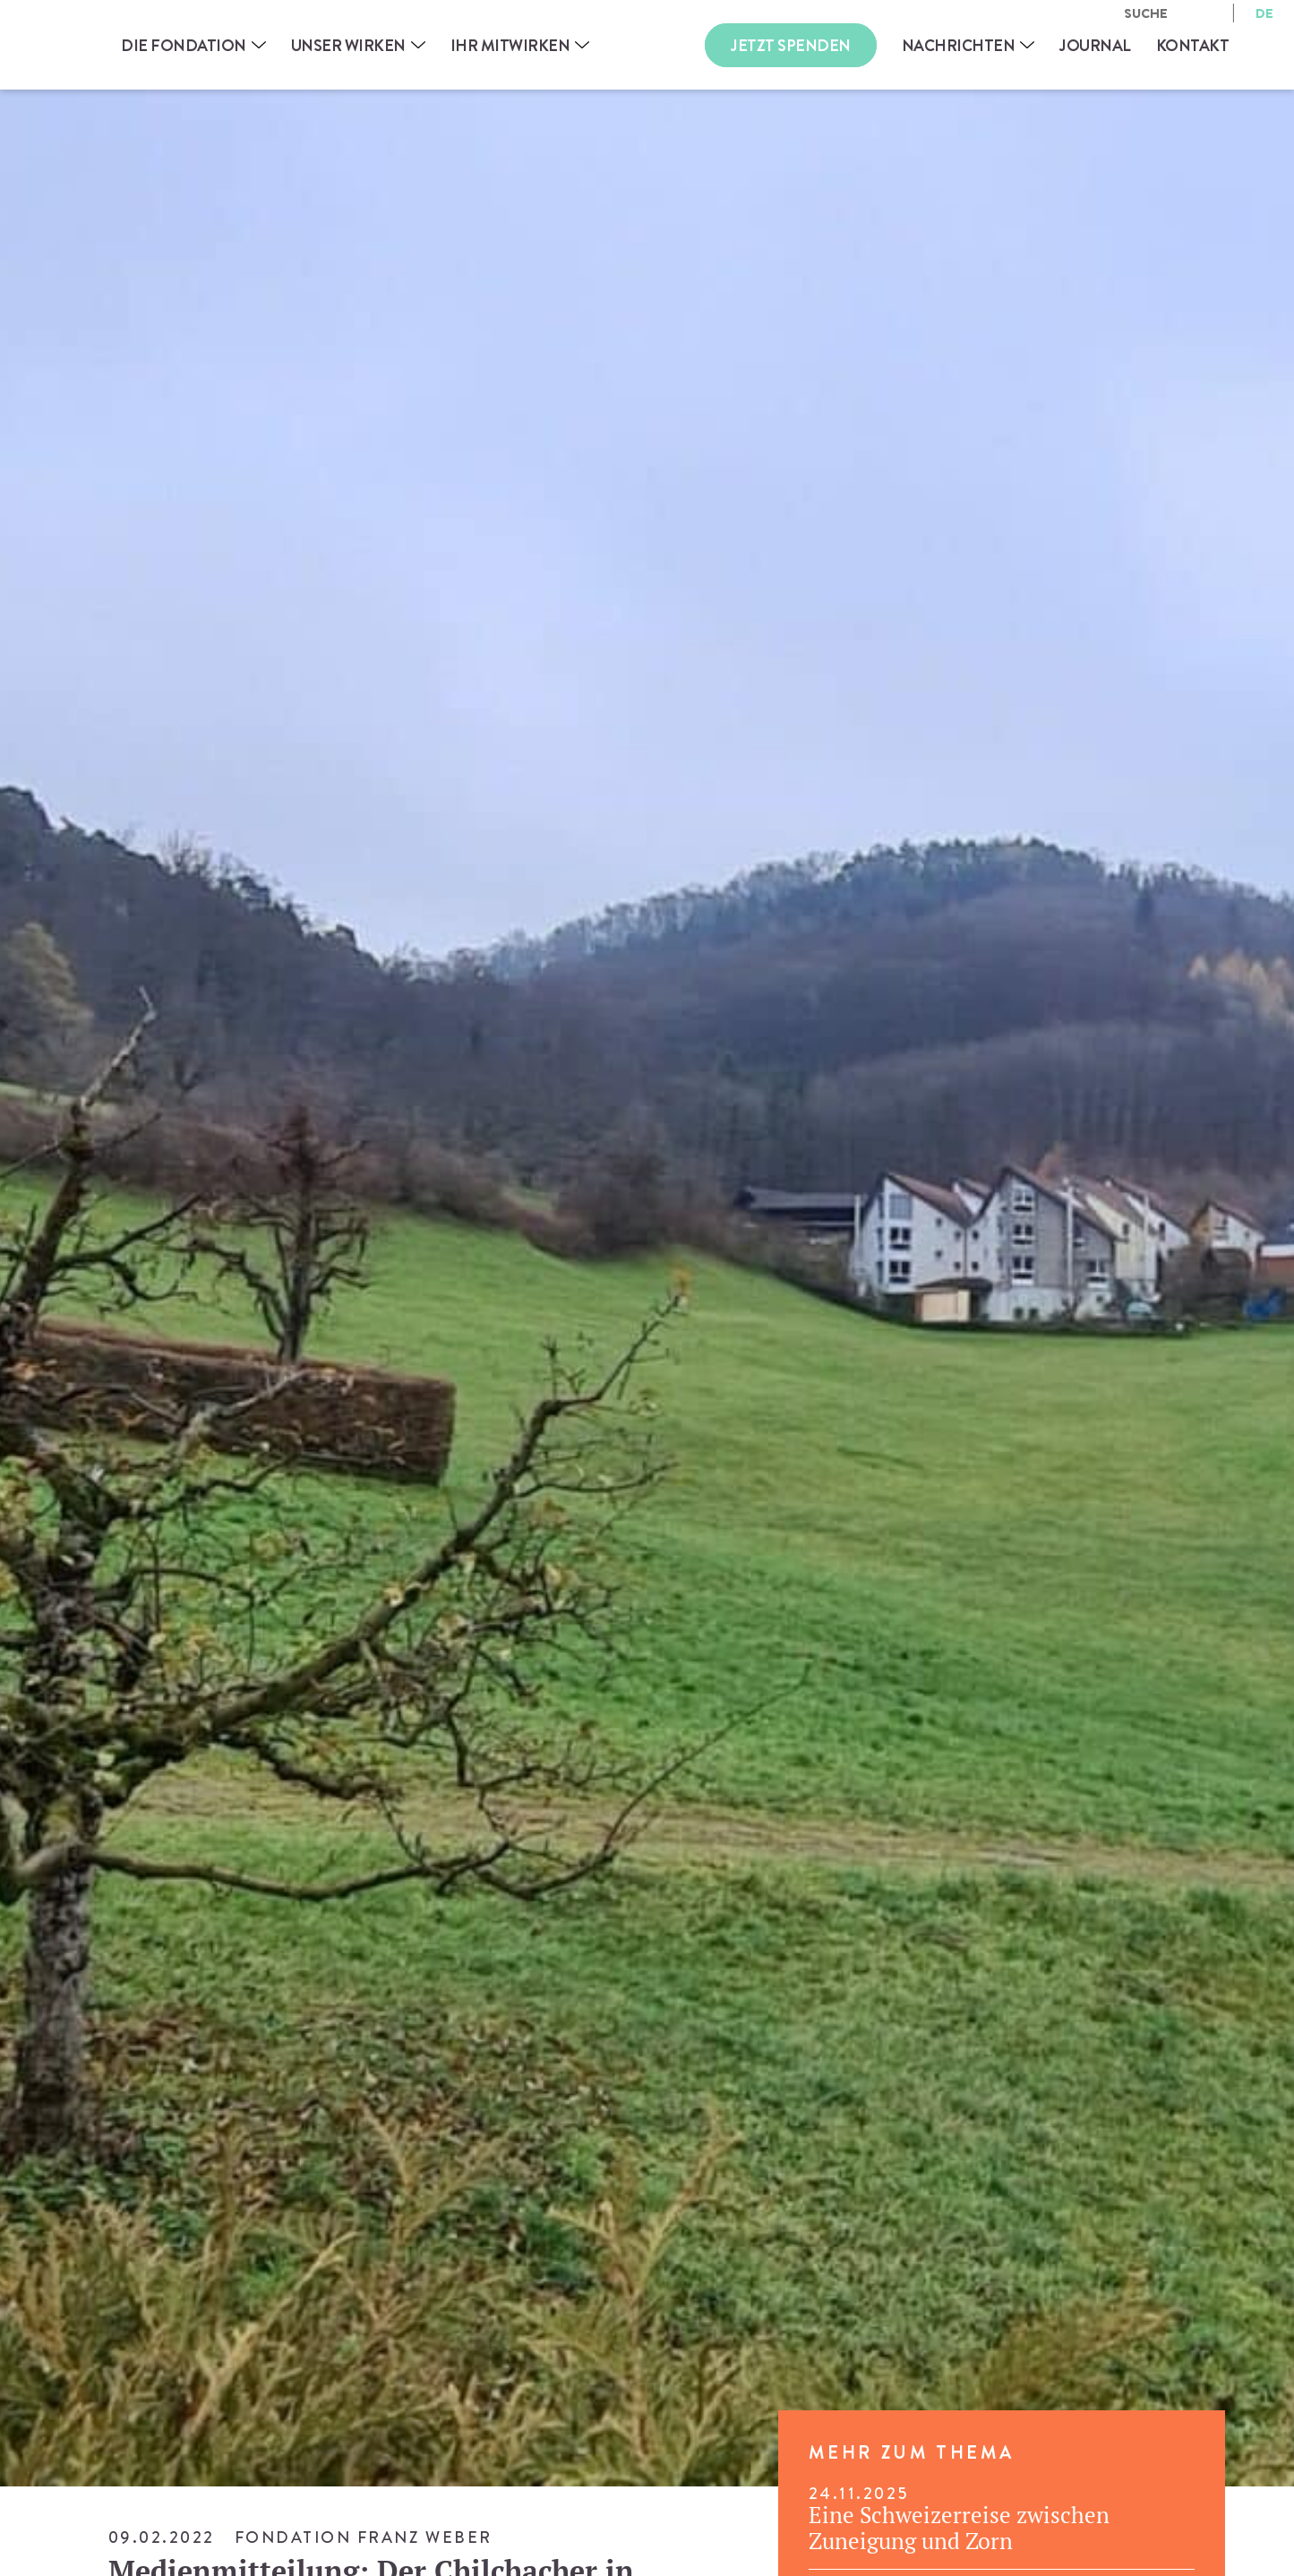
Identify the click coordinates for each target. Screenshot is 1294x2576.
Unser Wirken (348, 45)
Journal (1095, 45)
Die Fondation (183, 45)
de (1264, 13)
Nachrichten (958, 45)
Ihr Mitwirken (510, 45)
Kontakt (1193, 45)
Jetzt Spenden (791, 45)
